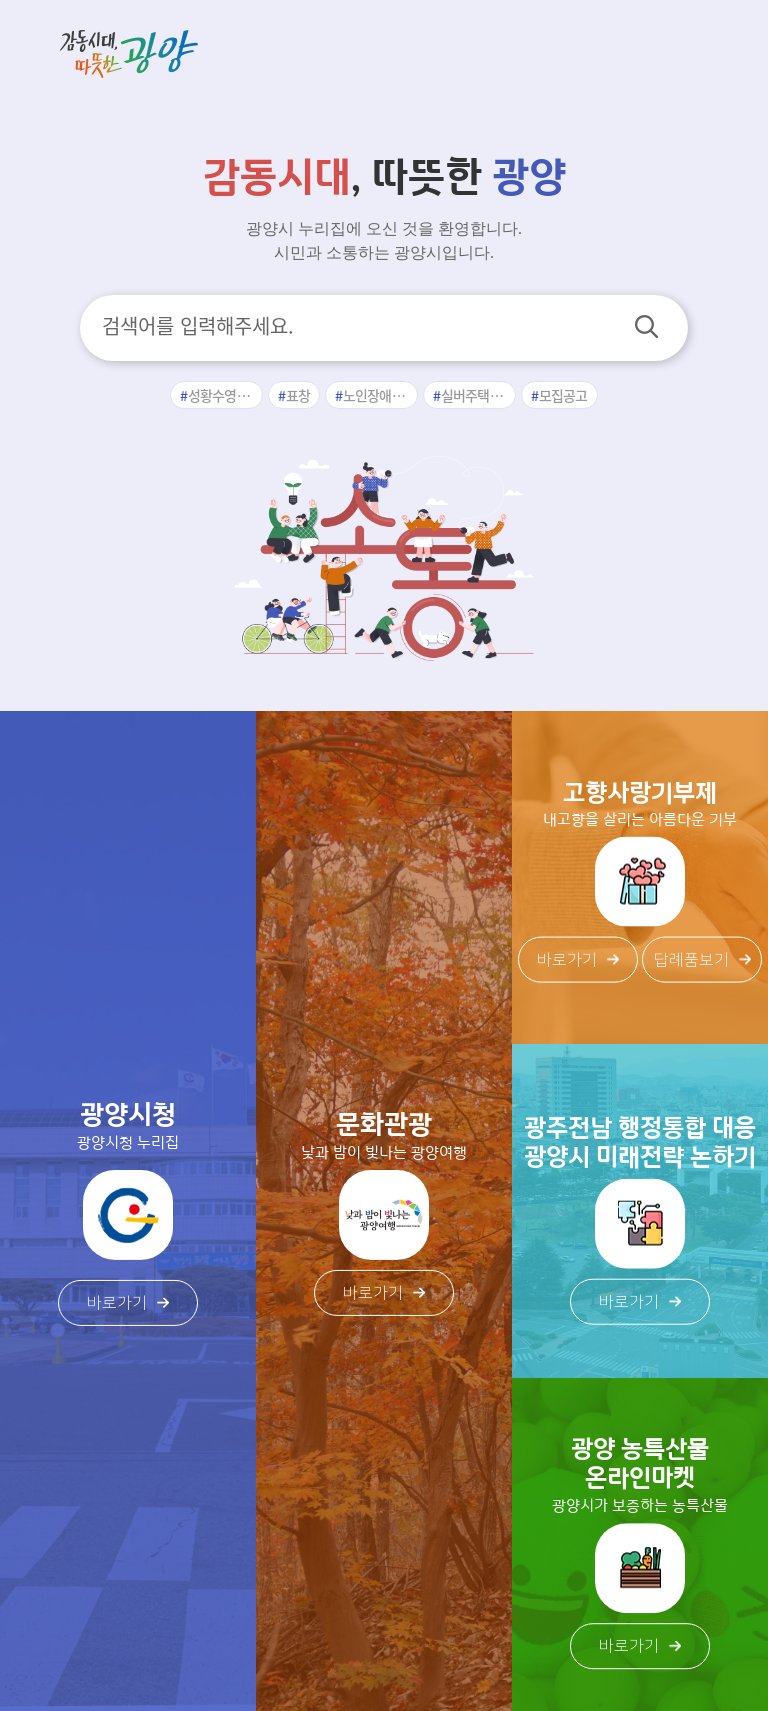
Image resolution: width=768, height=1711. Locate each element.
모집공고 (563, 395)
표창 (298, 395)
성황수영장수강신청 (226, 395)
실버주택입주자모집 (479, 395)
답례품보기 (702, 960)
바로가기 (128, 1303)
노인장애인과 (380, 395)
